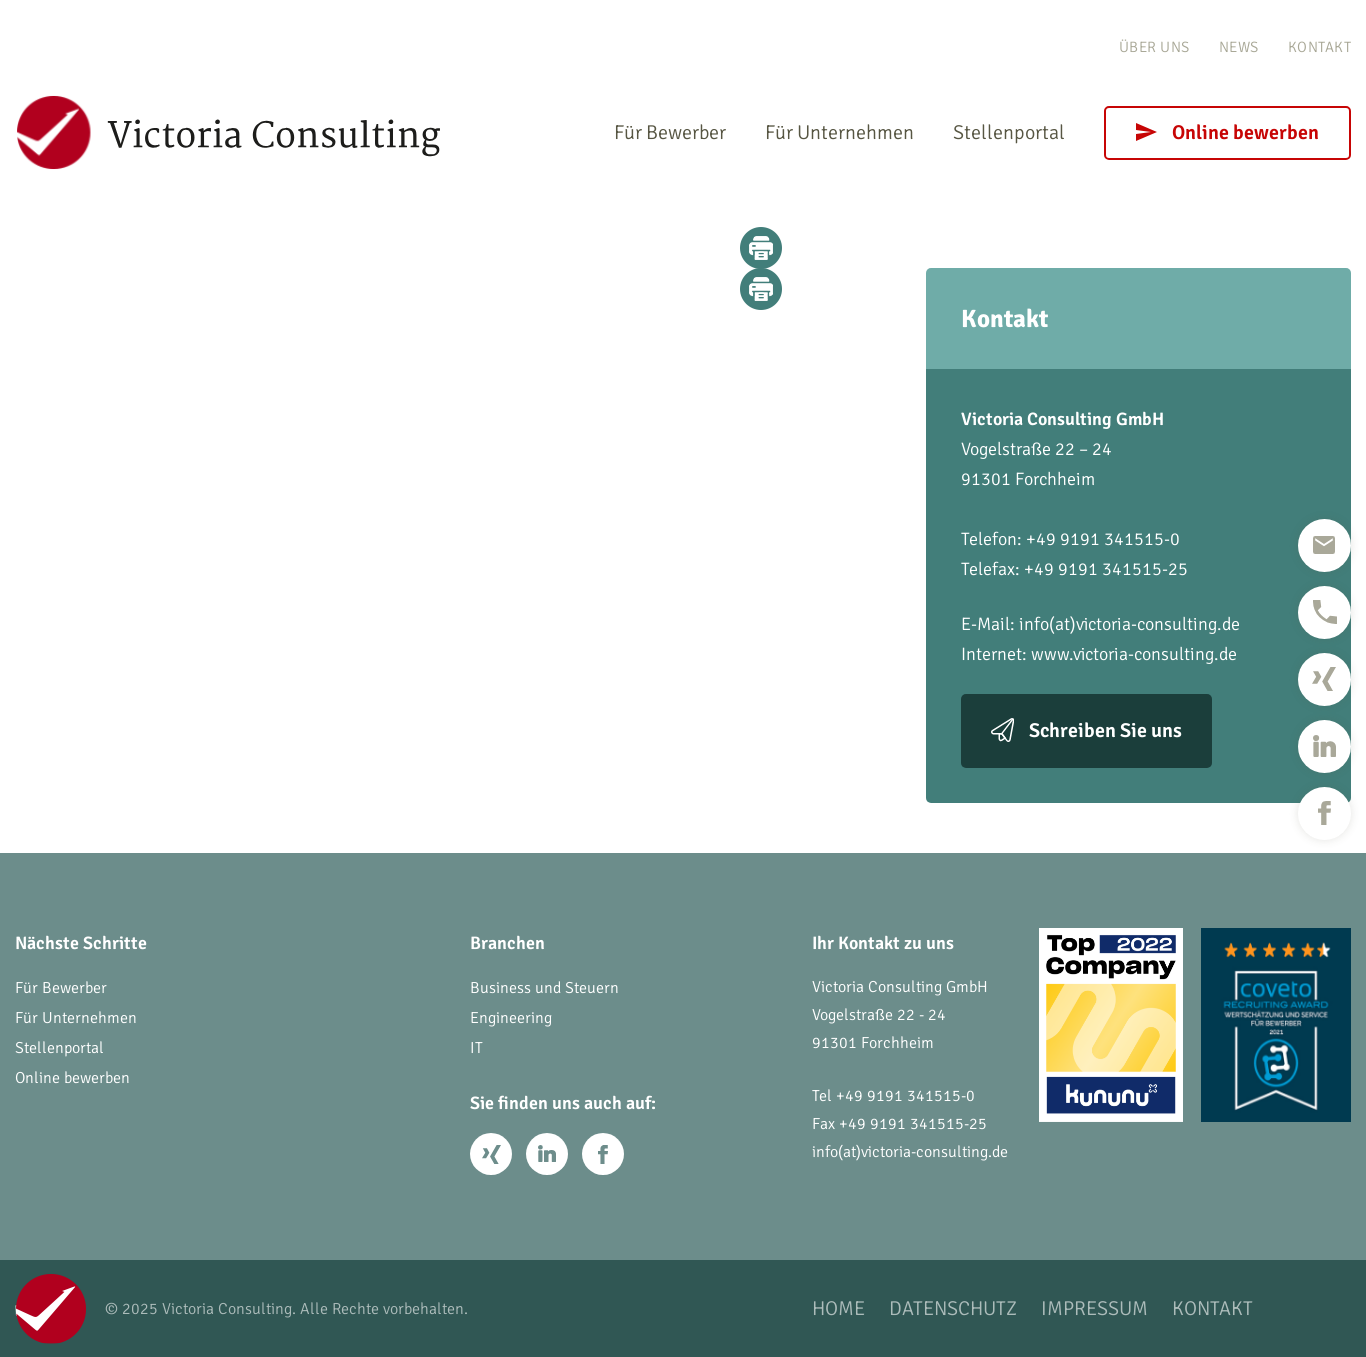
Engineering (511, 1018)
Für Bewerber (670, 132)
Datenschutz (953, 1308)
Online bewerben (1245, 132)
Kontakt (1320, 47)
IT (476, 1048)
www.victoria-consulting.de (1134, 654)
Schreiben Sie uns (1105, 730)
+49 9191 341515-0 (905, 1096)
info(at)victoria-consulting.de (1129, 624)
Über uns (1154, 47)
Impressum (1094, 1308)
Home (838, 1308)
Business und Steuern (544, 988)
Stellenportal (1009, 132)
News (1239, 47)
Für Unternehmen (839, 132)
